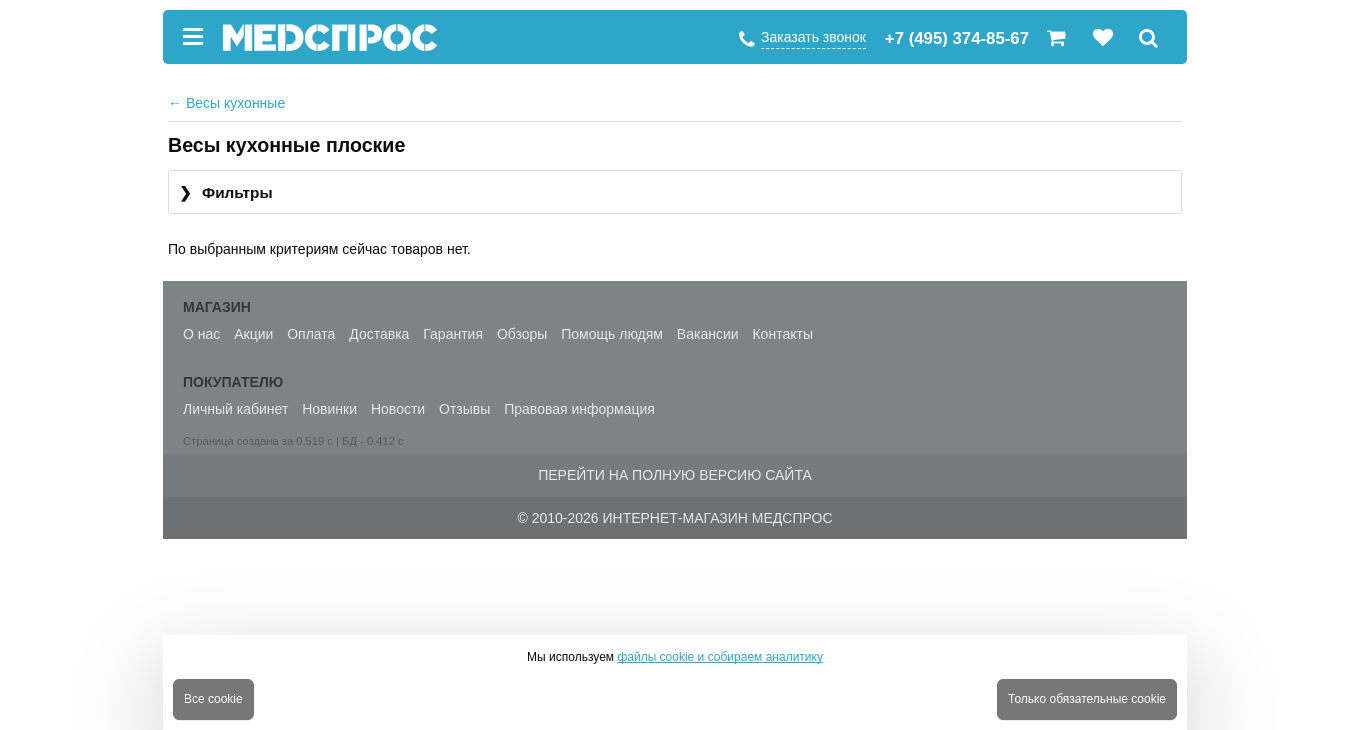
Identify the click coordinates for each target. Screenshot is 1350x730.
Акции (253, 334)
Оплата (311, 334)
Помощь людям (612, 334)
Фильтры (226, 193)
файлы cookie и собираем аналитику (720, 657)
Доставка (379, 334)
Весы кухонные (226, 103)
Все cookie (213, 699)
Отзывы (464, 409)
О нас (201, 334)
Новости (398, 409)
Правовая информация (579, 409)
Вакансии (708, 334)
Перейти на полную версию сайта (675, 475)
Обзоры (522, 334)
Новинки (329, 409)
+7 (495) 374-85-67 (957, 38)
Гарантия (453, 334)
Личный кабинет (235, 409)
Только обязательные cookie (1087, 699)
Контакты (782, 334)
